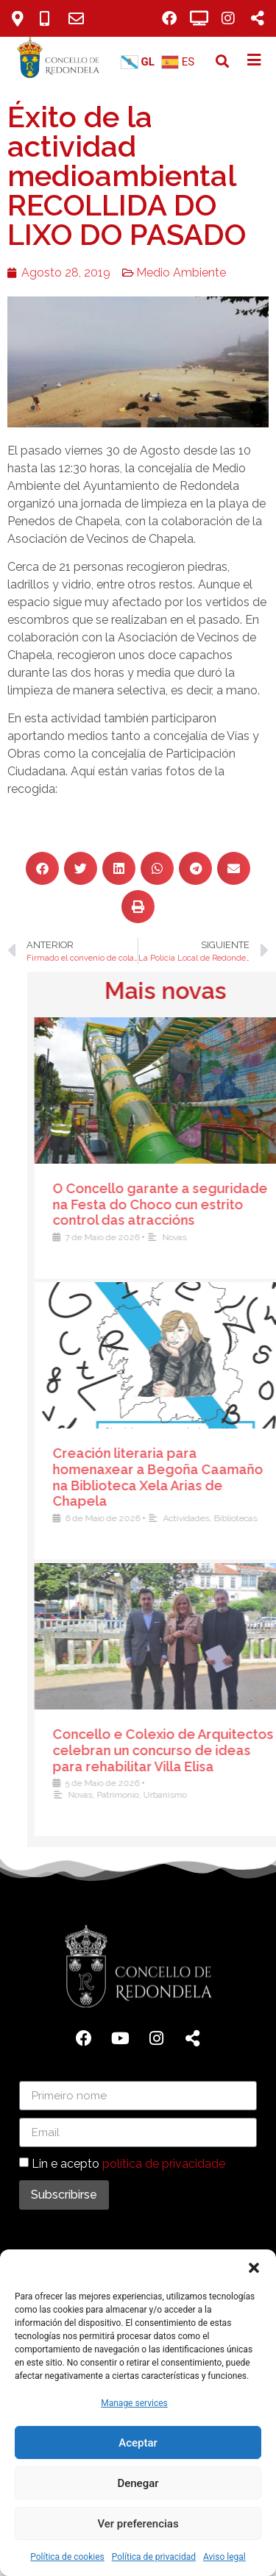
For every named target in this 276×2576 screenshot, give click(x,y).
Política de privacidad (154, 2557)
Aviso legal (224, 2557)
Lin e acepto (128, 2164)
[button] (254, 2267)
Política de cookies (67, 2557)
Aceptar (138, 2442)
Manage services (134, 2403)
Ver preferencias (137, 2523)
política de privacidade (163, 2164)
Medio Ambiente (162, 273)
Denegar (137, 2483)
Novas (222, 1795)
